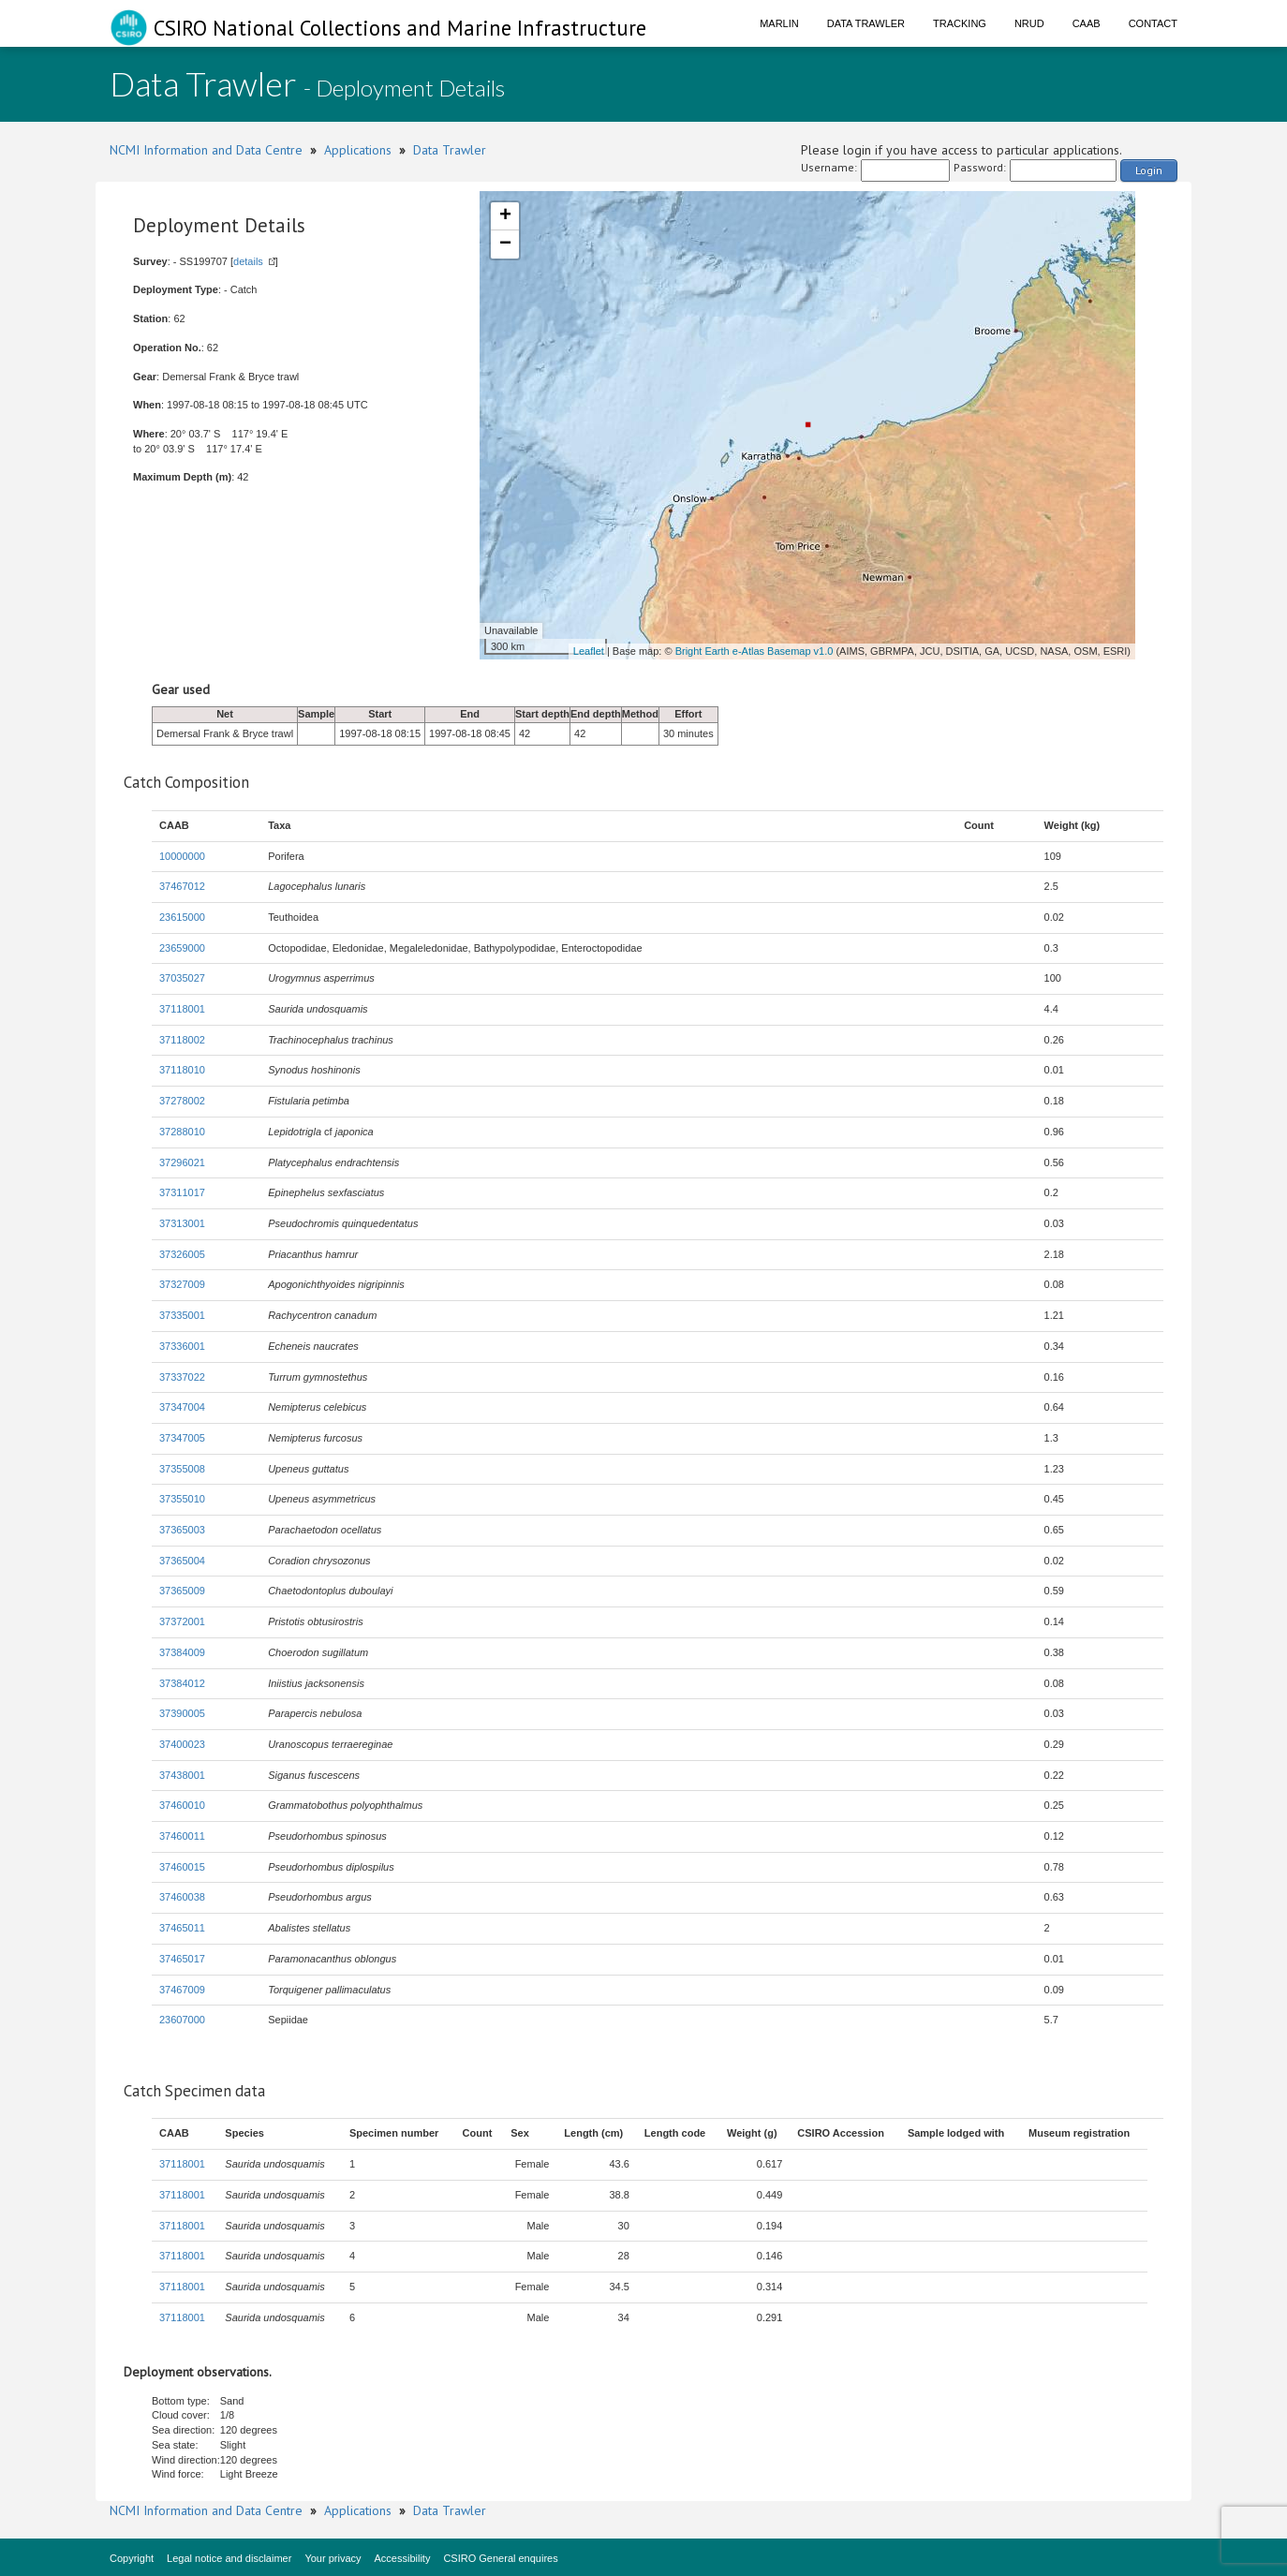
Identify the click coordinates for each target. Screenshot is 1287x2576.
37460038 (182, 1896)
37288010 (182, 1131)
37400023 (182, 1744)
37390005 (182, 1713)
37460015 (182, 1867)
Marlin (779, 23)
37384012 (182, 1683)
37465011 (182, 1927)
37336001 (182, 1346)
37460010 (182, 1805)
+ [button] (505, 216)
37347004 (182, 1407)
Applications (358, 149)
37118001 (182, 1008)
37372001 (182, 1621)
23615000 (182, 917)
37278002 (182, 1100)
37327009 (182, 1284)
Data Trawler (866, 23)
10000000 (182, 856)
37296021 (182, 1162)
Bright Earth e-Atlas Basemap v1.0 (754, 651)
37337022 (182, 1377)
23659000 (182, 948)
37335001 (182, 1315)
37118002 (182, 1039)
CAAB (1086, 23)
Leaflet (588, 651)
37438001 (182, 1775)
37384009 (182, 1652)
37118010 (182, 1069)
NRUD (1029, 23)
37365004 (182, 1560)
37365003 (182, 1529)
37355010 (182, 1498)
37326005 (182, 1254)
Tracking (959, 23)
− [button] (505, 244)
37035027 (182, 978)
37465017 (182, 1958)
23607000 (182, 2019)
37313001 (182, 1223)
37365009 (182, 1590)
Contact (1153, 23)
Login (1148, 170)
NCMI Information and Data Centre (206, 149)
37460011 (182, 1836)
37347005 (182, 1437)
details (248, 261)
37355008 (182, 1468)
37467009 (182, 1989)
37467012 (182, 886)
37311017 (182, 1192)
